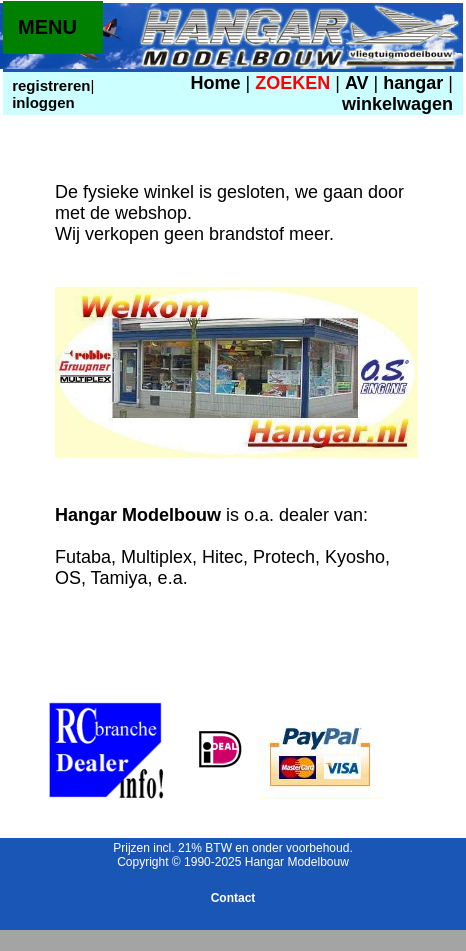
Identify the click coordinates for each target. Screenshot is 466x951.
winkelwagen (397, 104)
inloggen (41, 102)
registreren (49, 85)
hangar (413, 83)
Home (216, 83)
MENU (47, 27)
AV (359, 83)
